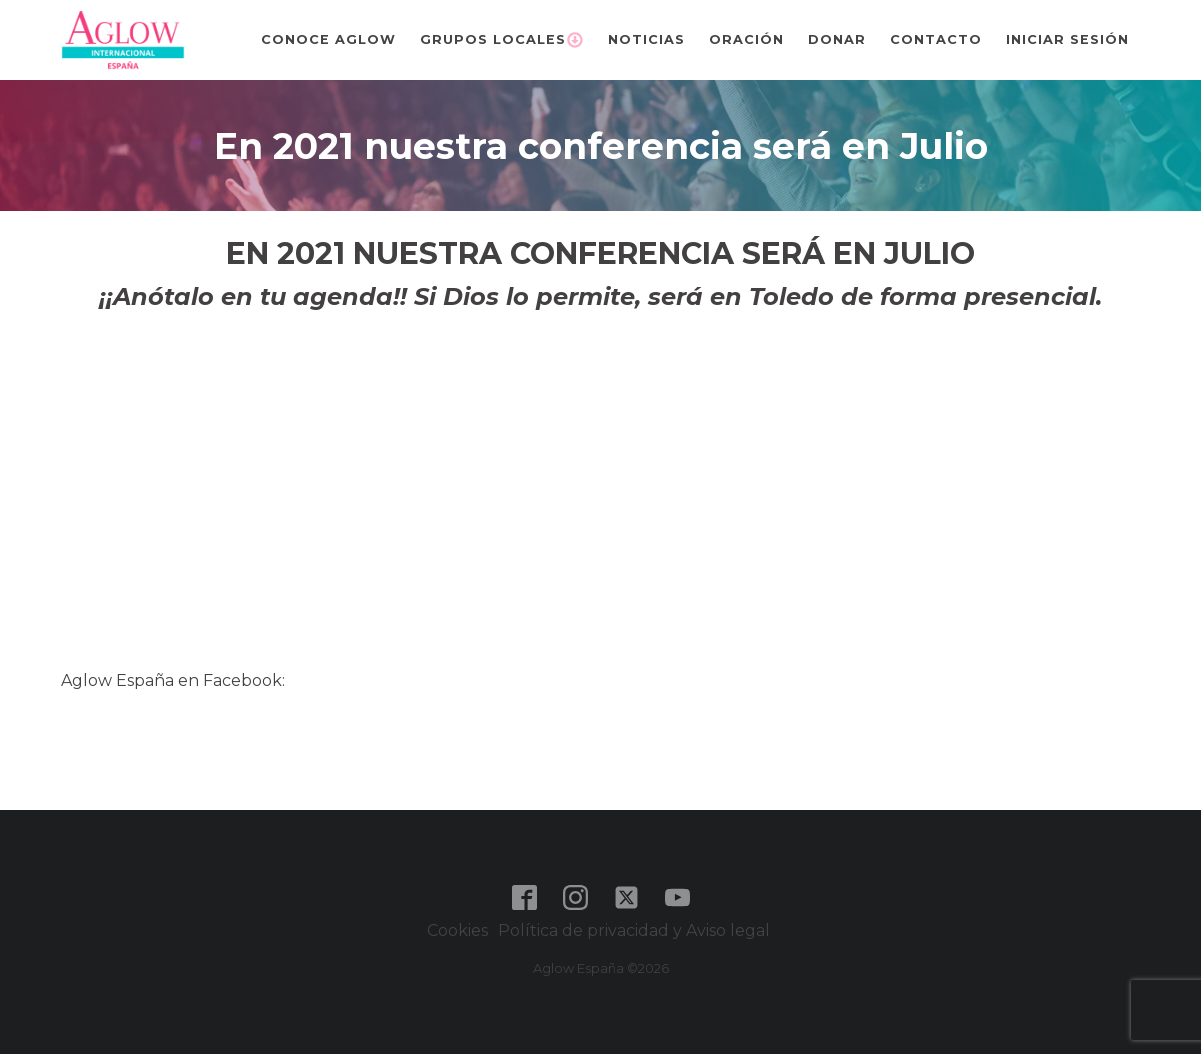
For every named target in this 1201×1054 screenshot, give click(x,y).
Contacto (936, 39)
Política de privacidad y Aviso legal (636, 930)
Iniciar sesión (1067, 39)
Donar (837, 39)
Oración (746, 39)
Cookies (457, 930)
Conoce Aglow (328, 39)
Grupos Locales (502, 40)
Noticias (646, 39)
